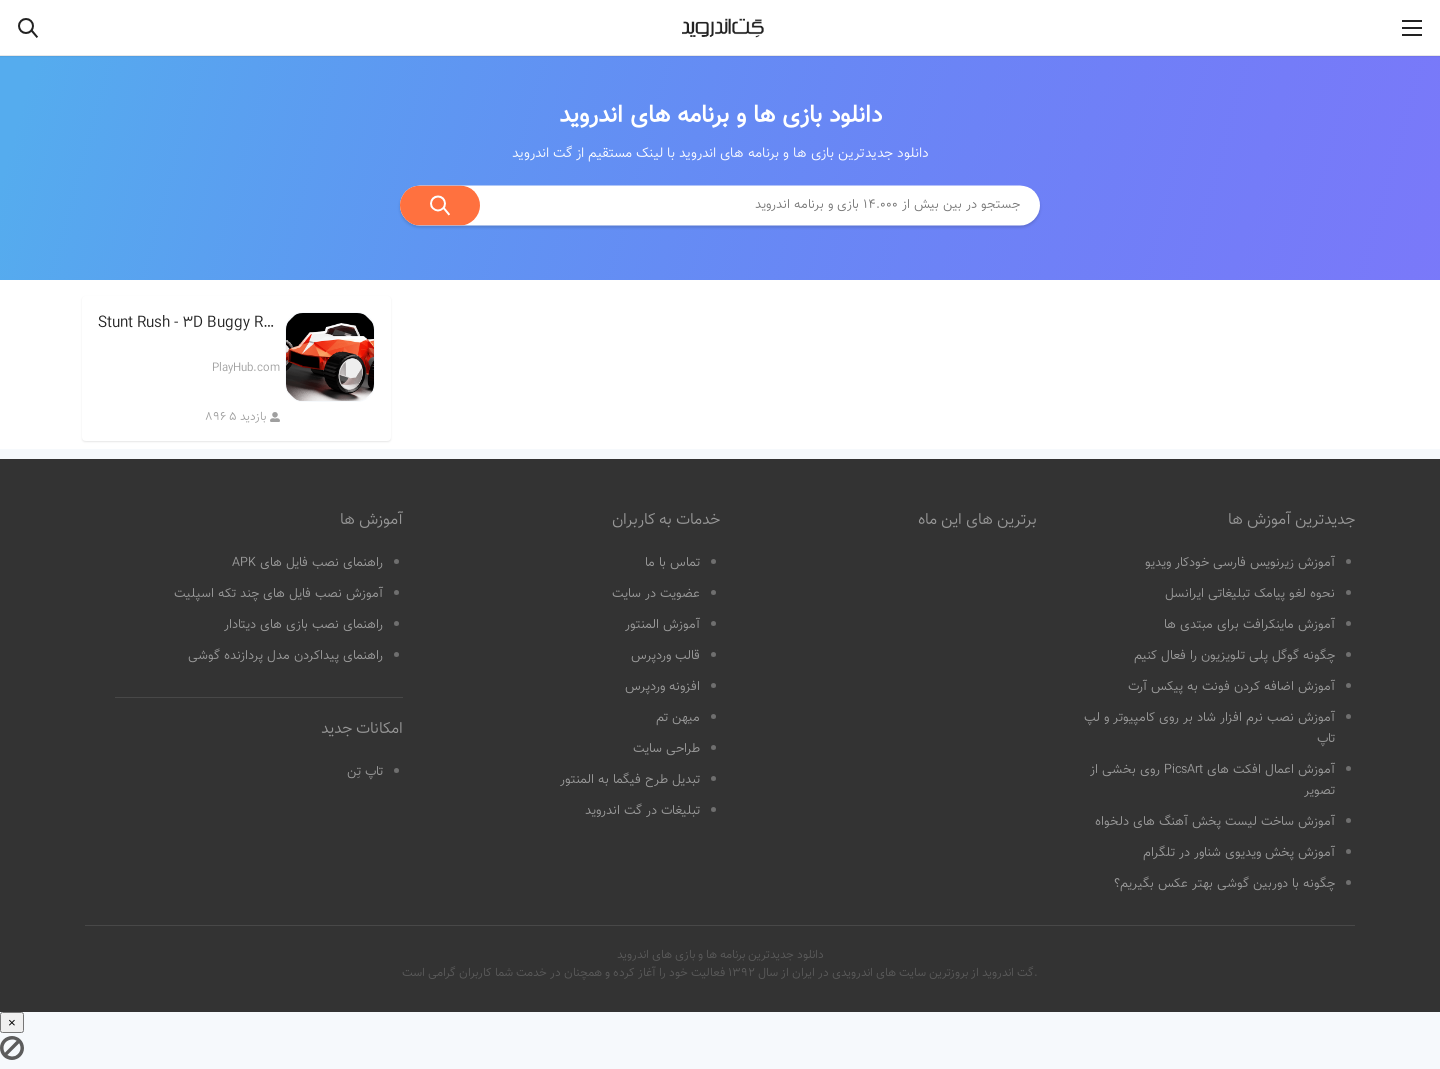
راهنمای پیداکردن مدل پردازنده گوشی (285, 656)
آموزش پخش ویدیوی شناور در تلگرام (1239, 853)
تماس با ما (672, 563)
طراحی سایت (666, 749)
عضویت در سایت (656, 594)
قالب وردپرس (665, 656)
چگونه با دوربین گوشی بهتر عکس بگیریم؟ (1224, 884)
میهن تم (678, 718)
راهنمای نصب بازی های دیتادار (303, 625)
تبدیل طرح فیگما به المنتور (630, 780)
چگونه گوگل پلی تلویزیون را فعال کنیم (1234, 656)
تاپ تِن (365, 772)
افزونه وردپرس (662, 687)
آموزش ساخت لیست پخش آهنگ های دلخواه (1215, 822)
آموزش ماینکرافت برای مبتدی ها (1249, 625)
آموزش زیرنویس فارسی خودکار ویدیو (1240, 563)
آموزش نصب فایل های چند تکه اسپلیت (278, 594)
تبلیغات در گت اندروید (642, 811)
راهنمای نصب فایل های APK (307, 563)
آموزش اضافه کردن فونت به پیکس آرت (1231, 687)
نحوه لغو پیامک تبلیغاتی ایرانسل (1250, 594)
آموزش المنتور (662, 625)
